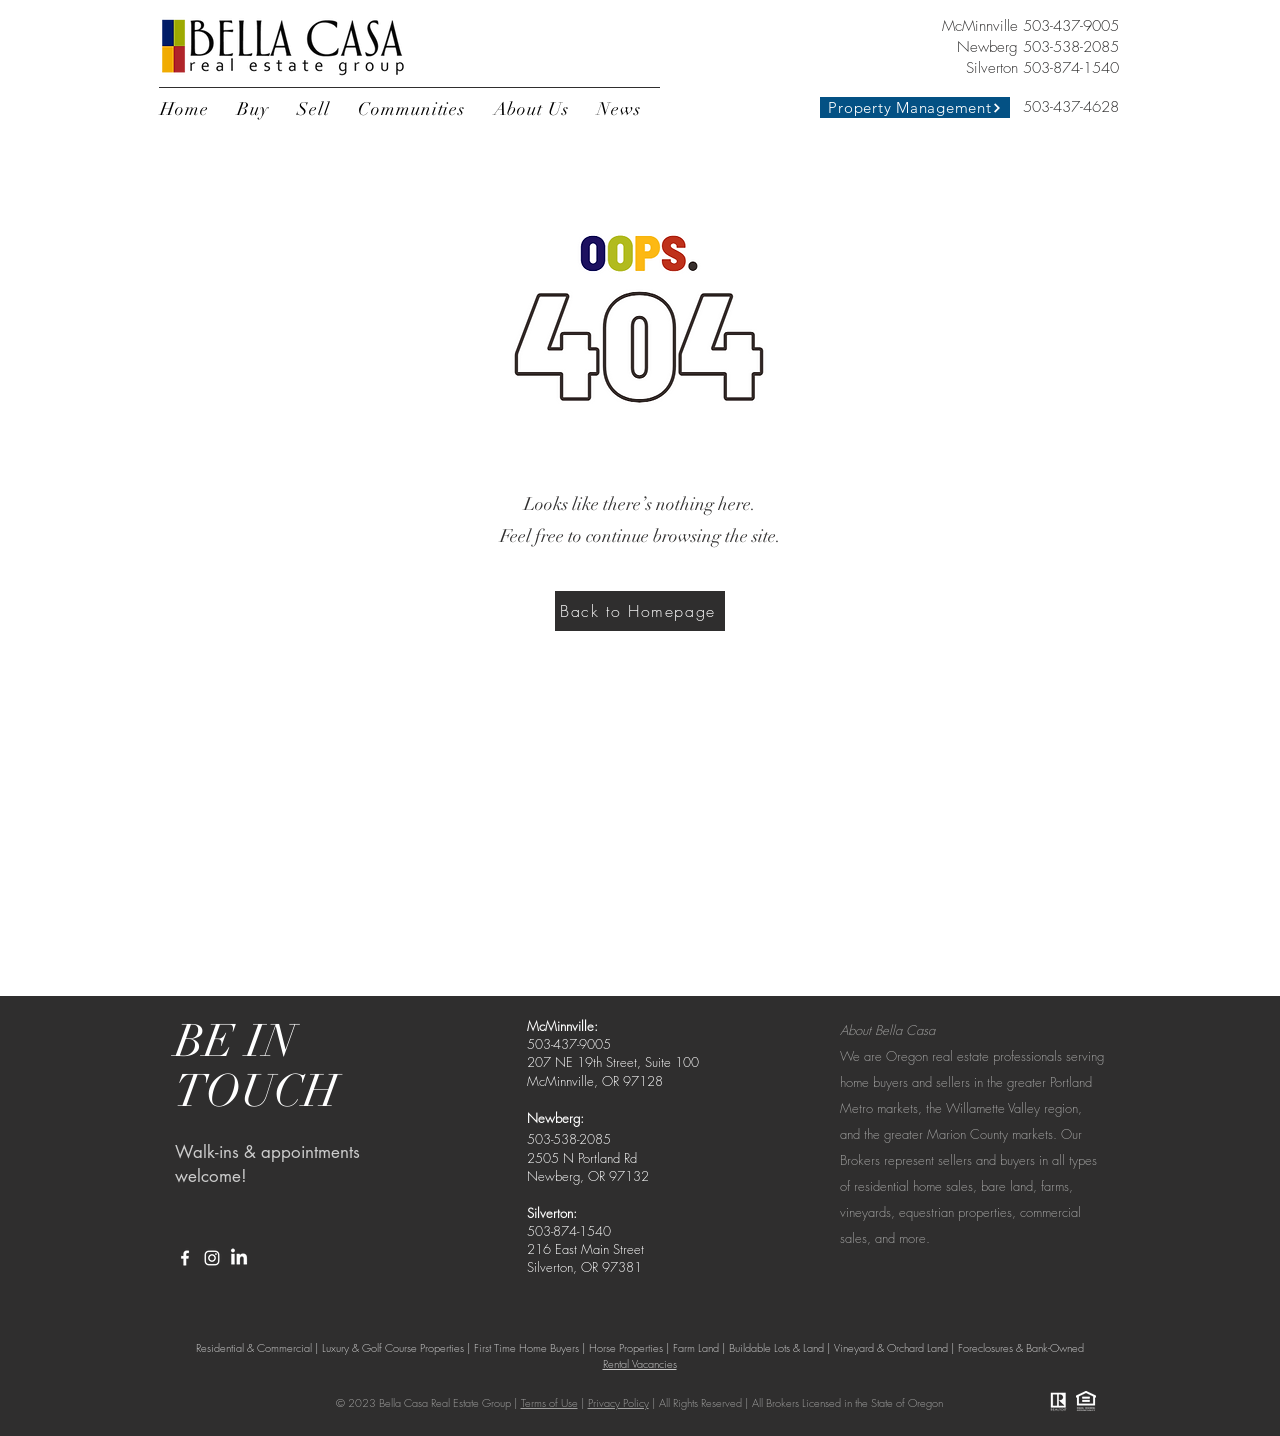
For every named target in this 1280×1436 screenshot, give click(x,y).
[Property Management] (915, 107)
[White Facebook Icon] (185, 1258)
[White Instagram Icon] (212, 1258)
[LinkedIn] (239, 1258)
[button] (253, 109)
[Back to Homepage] (640, 611)
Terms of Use (549, 1402)
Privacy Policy (618, 1402)
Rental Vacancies (640, 1363)
